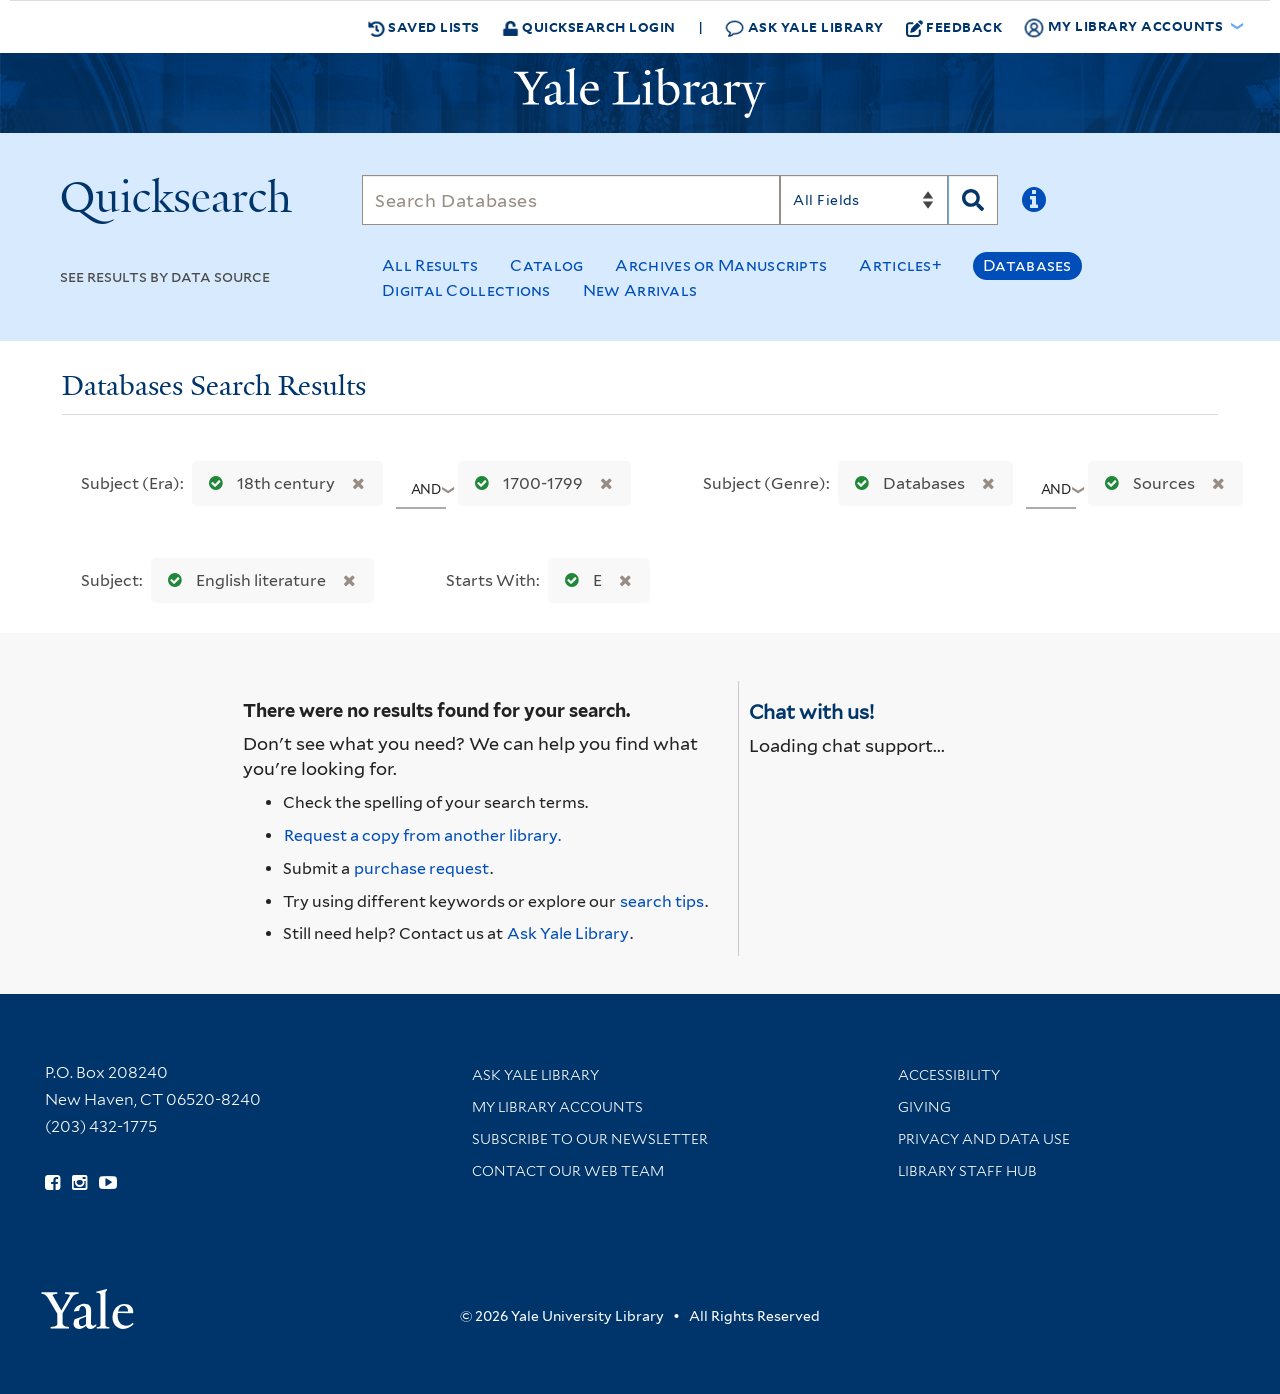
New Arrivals (640, 290)
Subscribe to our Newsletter (590, 1139)
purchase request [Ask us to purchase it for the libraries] (421, 868)
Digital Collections (466, 290)
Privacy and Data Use (984, 1139)
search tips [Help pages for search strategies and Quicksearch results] (662, 901)
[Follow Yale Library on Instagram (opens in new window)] (79, 1183)
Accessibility (949, 1075)
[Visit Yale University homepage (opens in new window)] (87, 1302)
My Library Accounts (557, 1107)
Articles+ (900, 265)
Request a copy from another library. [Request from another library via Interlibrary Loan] (422, 835)
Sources (1145, 483)
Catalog (546, 265)
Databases (1027, 265)
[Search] (571, 200)
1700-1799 (524, 483)
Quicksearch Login (589, 26)
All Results (430, 265)
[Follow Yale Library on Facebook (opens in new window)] (52, 1183)
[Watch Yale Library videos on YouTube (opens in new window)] (108, 1183)
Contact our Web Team (568, 1171)
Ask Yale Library (804, 27)
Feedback (954, 27)
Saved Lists (424, 27)
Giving (924, 1107)
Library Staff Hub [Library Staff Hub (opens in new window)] (967, 1171)
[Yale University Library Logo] (640, 93)
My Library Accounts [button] (1125, 27)
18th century (267, 483)
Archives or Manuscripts (721, 265)
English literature (242, 580)
